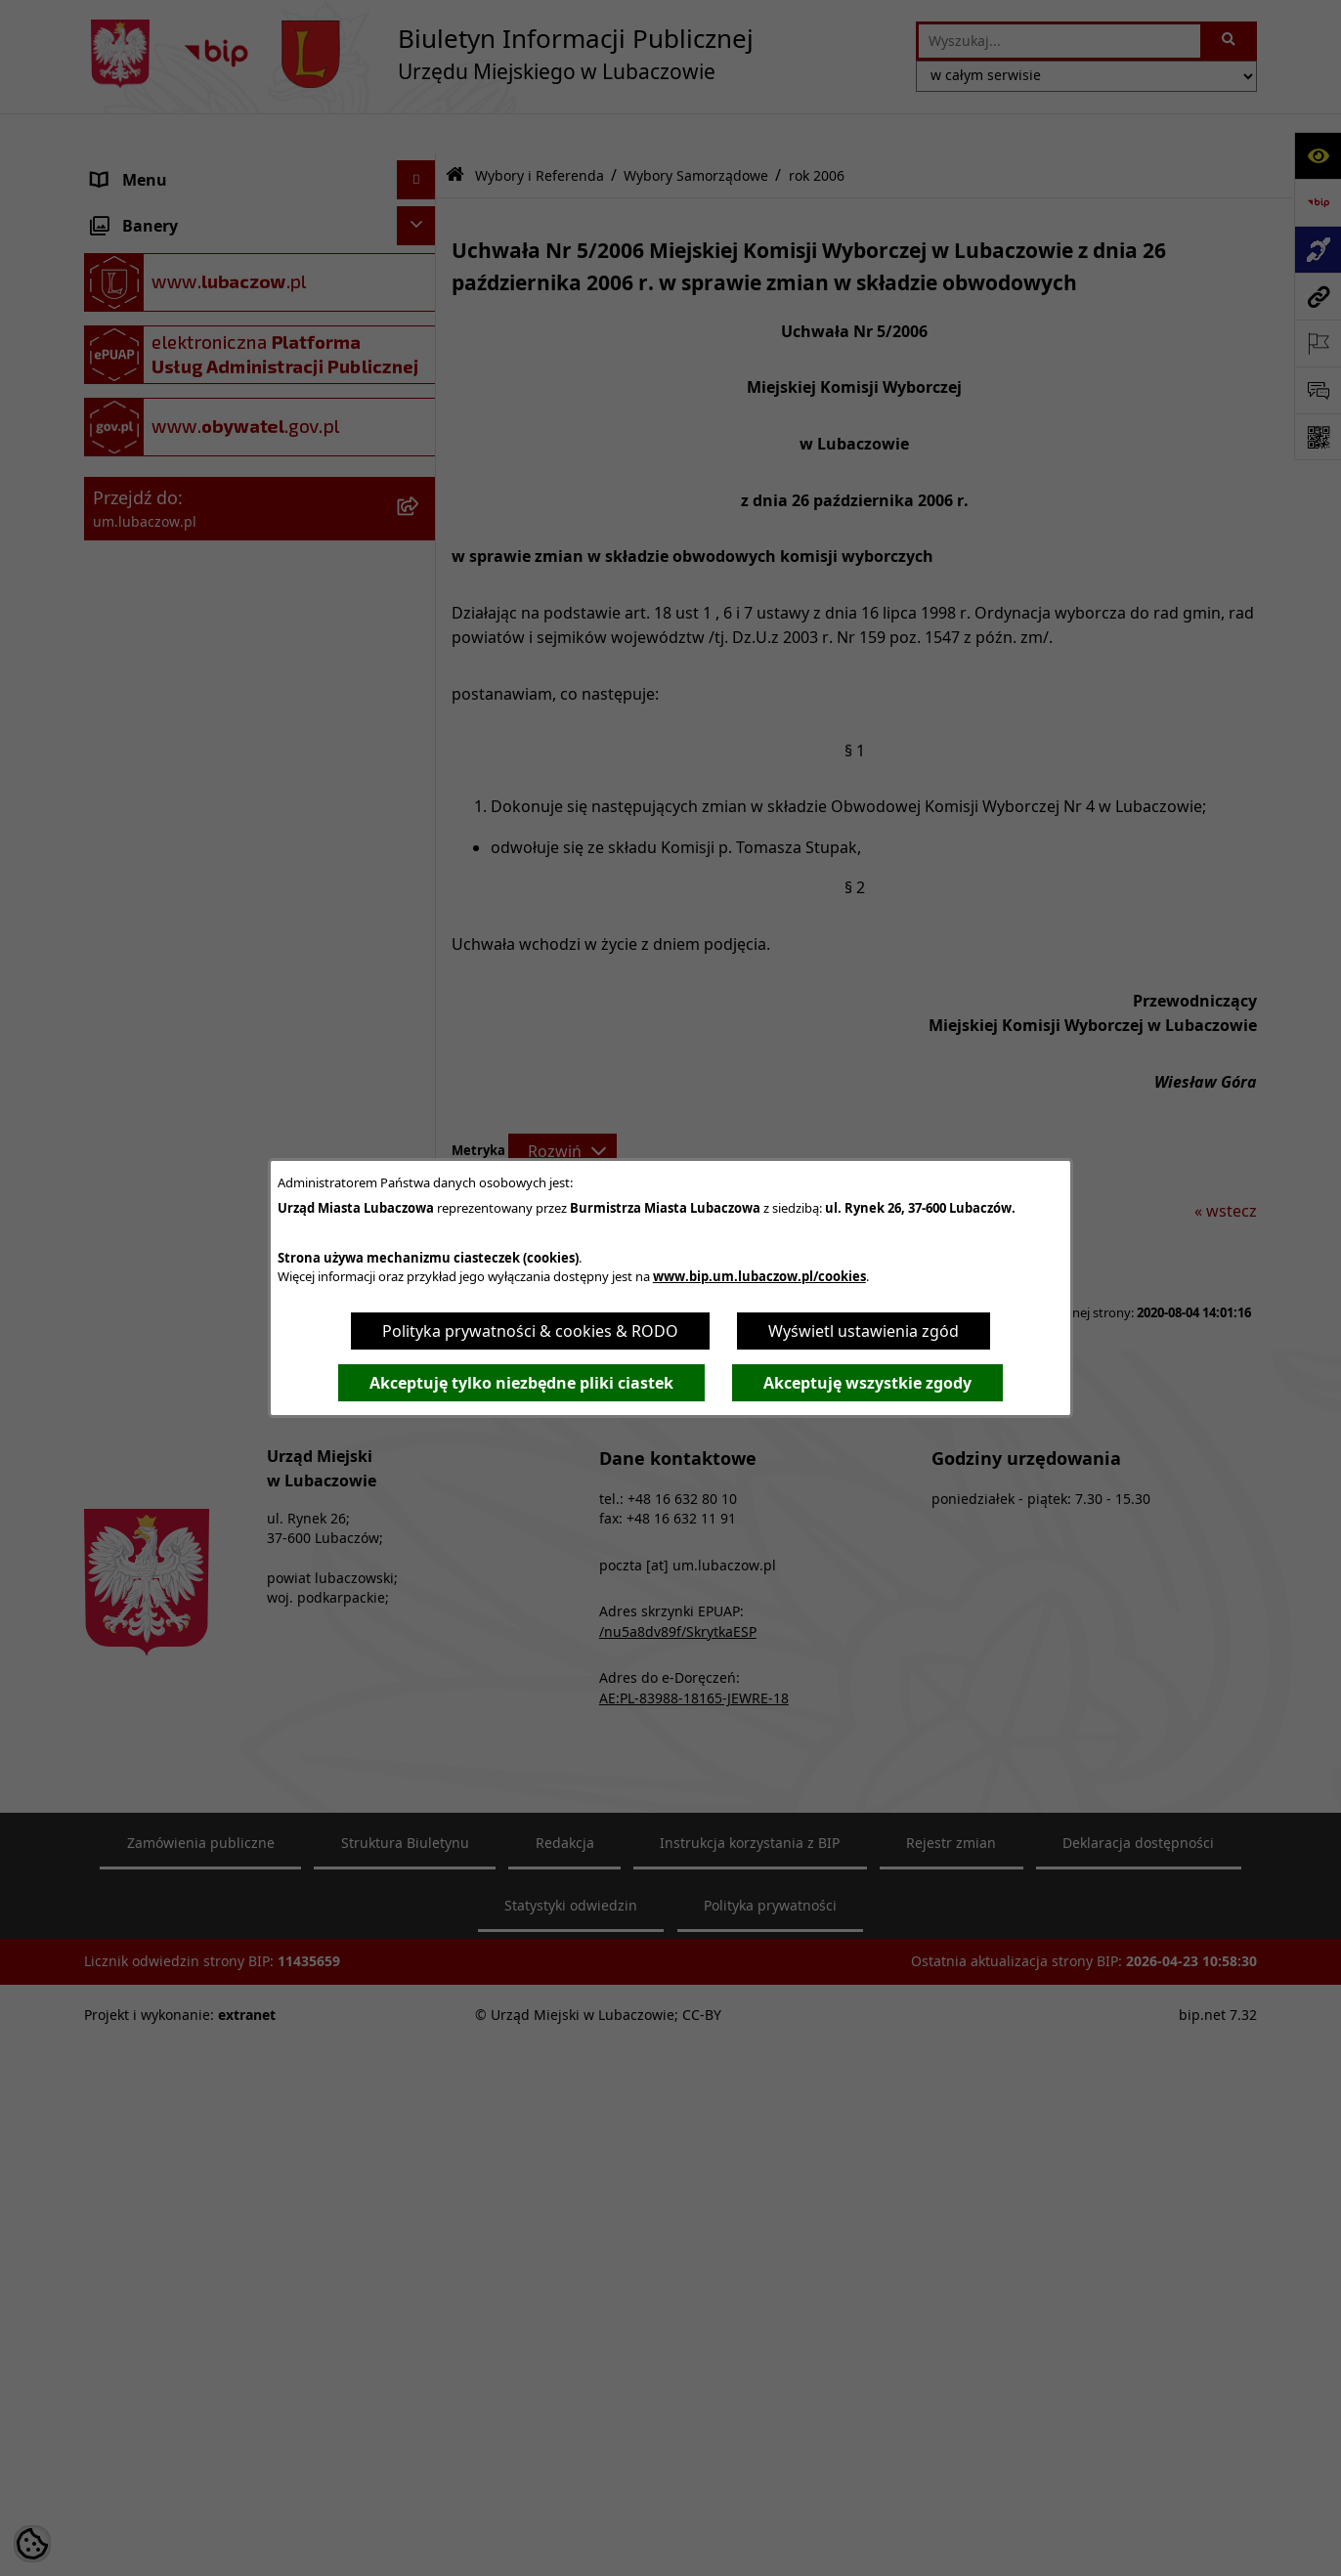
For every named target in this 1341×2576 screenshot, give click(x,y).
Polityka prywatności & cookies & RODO (530, 1331)
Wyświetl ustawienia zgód (863, 1331)
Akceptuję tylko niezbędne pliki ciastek (521, 1383)
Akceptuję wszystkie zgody (867, 1383)
